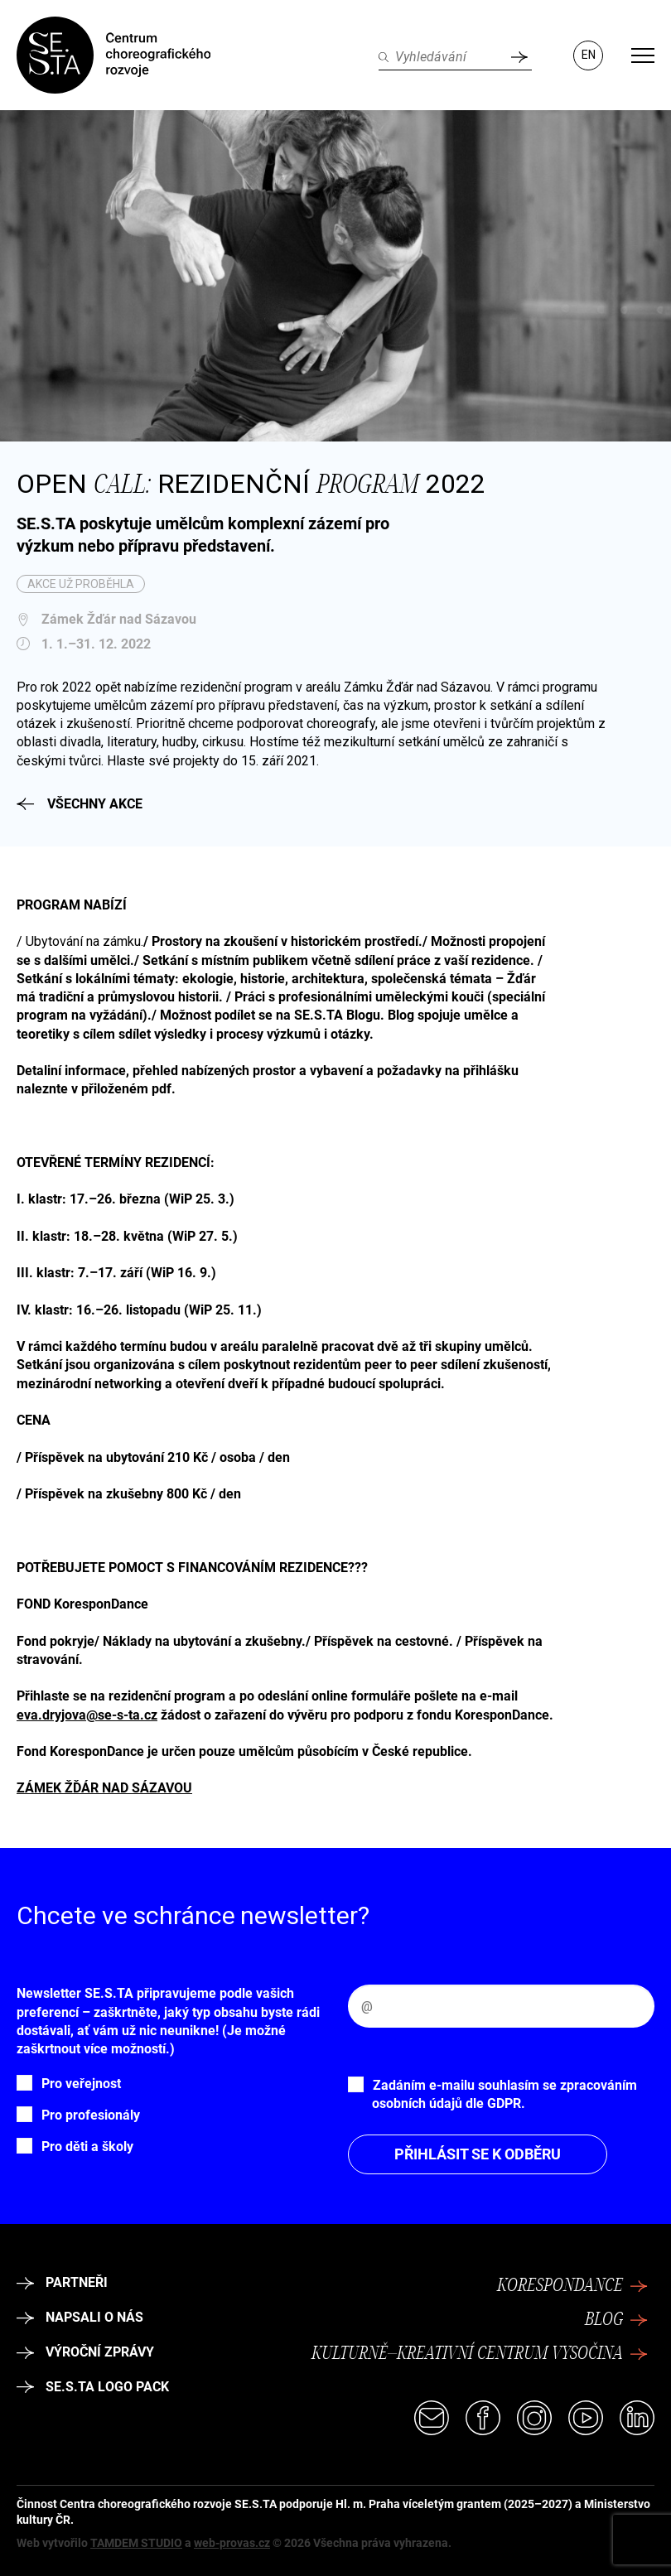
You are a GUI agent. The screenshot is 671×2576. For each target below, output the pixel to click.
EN (589, 54)
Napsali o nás (80, 2317)
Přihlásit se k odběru (477, 2154)
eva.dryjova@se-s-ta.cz (87, 1715)
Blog (616, 2320)
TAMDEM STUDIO (136, 2542)
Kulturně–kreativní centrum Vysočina (479, 2354)
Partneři (62, 2282)
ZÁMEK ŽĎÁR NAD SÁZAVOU (104, 1788)
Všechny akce (79, 804)
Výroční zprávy (85, 2352)
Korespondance (572, 2286)
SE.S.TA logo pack (93, 2387)
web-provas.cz (232, 2542)
